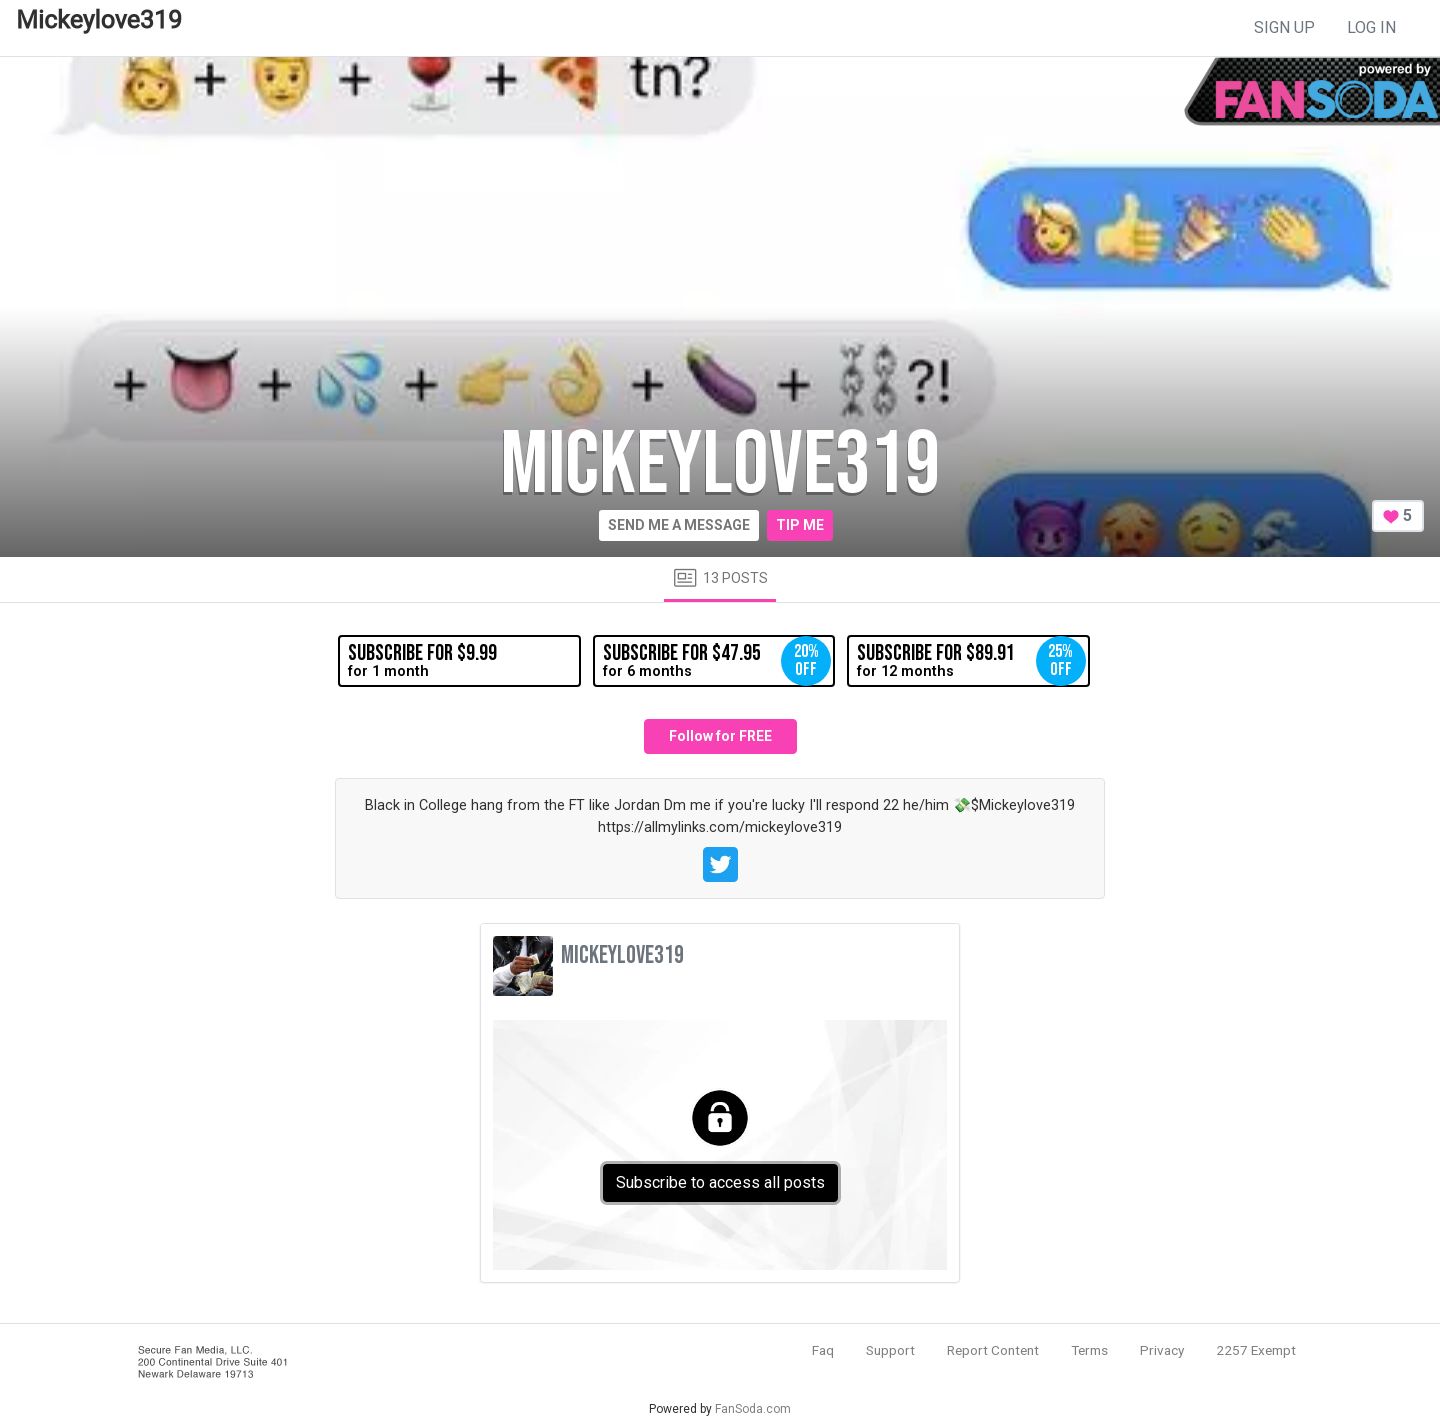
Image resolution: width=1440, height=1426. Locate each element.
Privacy (1162, 1350)
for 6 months (717, 661)
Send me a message (679, 525)
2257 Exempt (1256, 1350)
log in (1371, 27)
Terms (1089, 1350)
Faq (823, 1350)
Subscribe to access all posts (720, 1182)
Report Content (993, 1350)
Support (890, 1350)
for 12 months (971, 661)
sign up (1284, 27)
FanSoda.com (753, 1409)
